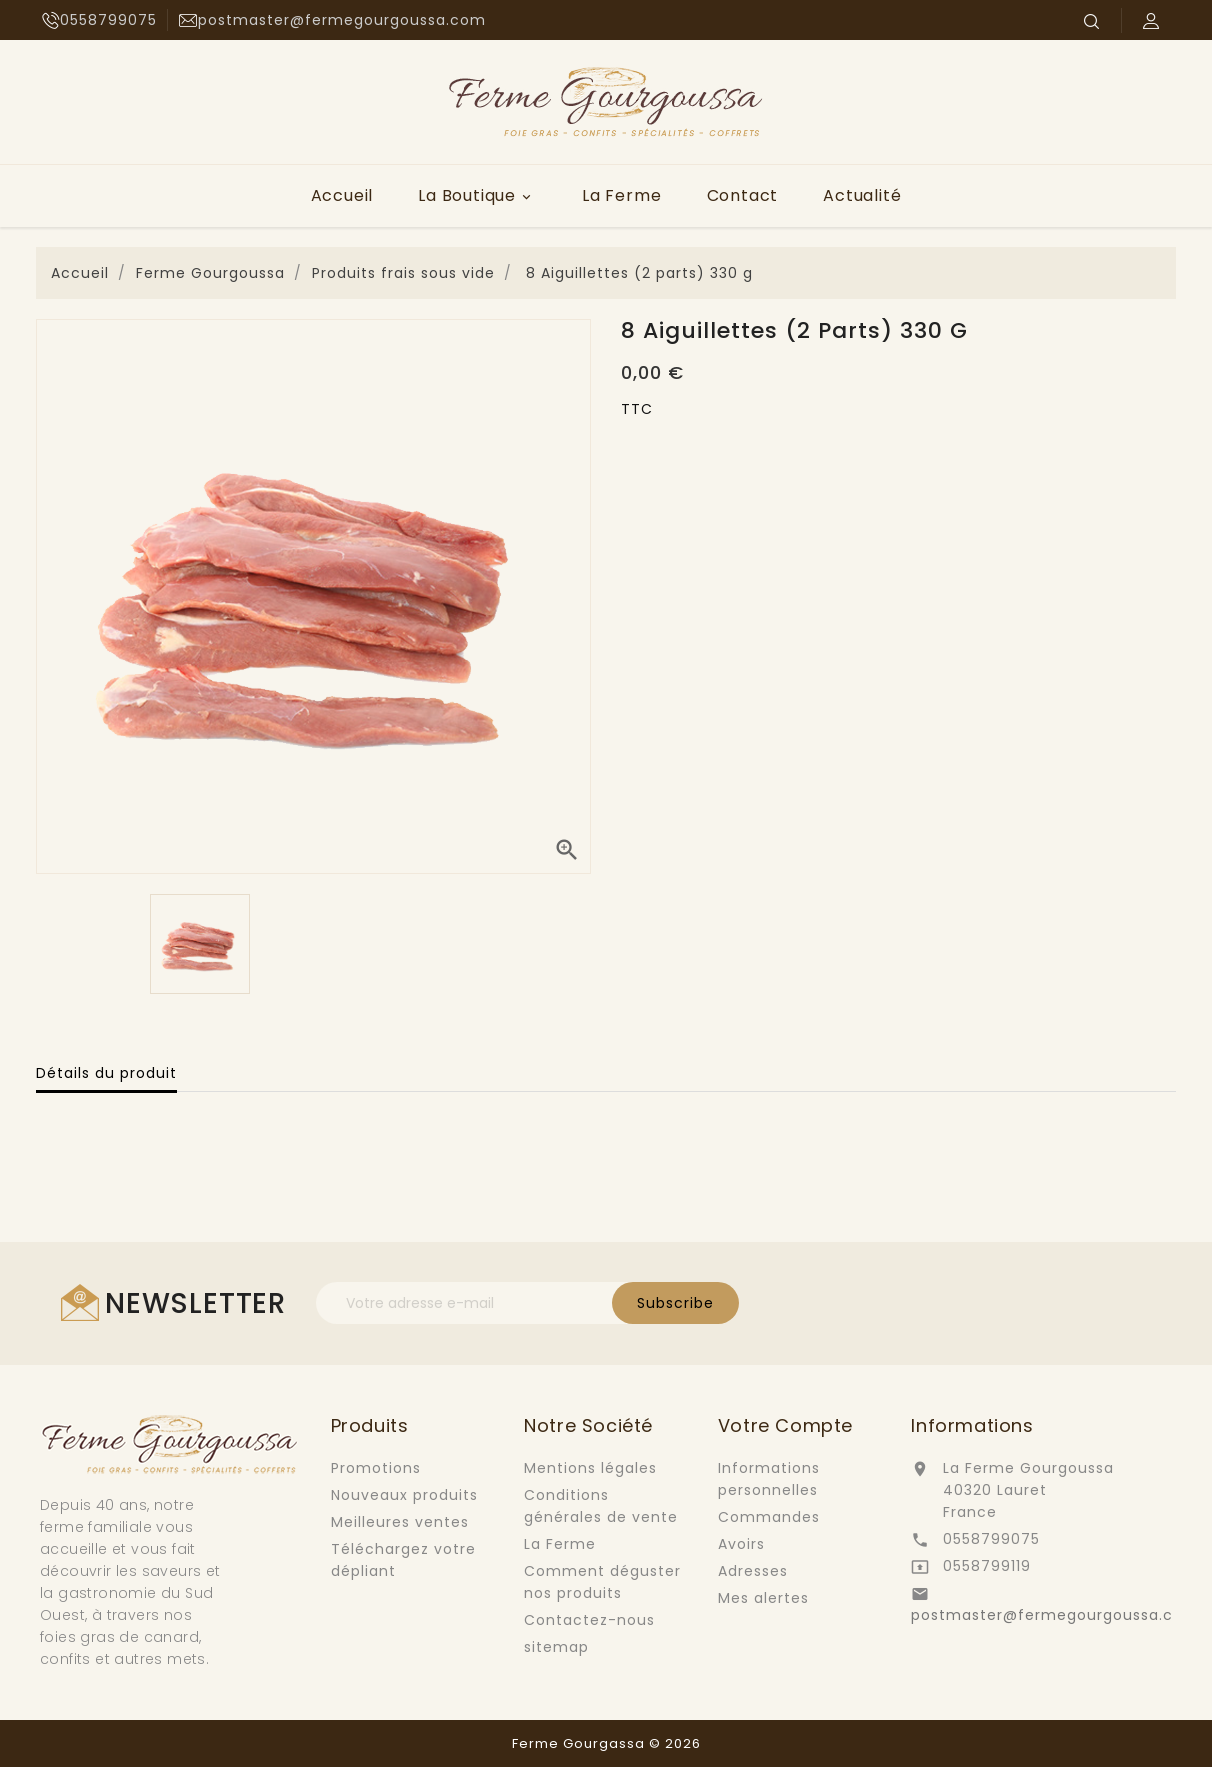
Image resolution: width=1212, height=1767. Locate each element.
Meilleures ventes (400, 1522)
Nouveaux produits (404, 1495)
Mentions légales (590, 1468)
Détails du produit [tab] (106, 1073)
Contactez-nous (589, 1620)
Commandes (769, 1517)
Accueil (342, 195)
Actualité (862, 195)
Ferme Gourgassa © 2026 (606, 1743)
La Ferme (621, 195)
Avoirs (741, 1544)
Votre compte (785, 1425)
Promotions (376, 1468)
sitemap (556, 1647)
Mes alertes (763, 1598)
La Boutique (477, 196)
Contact (743, 195)
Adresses (753, 1571)
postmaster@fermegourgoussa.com (1055, 1615)
